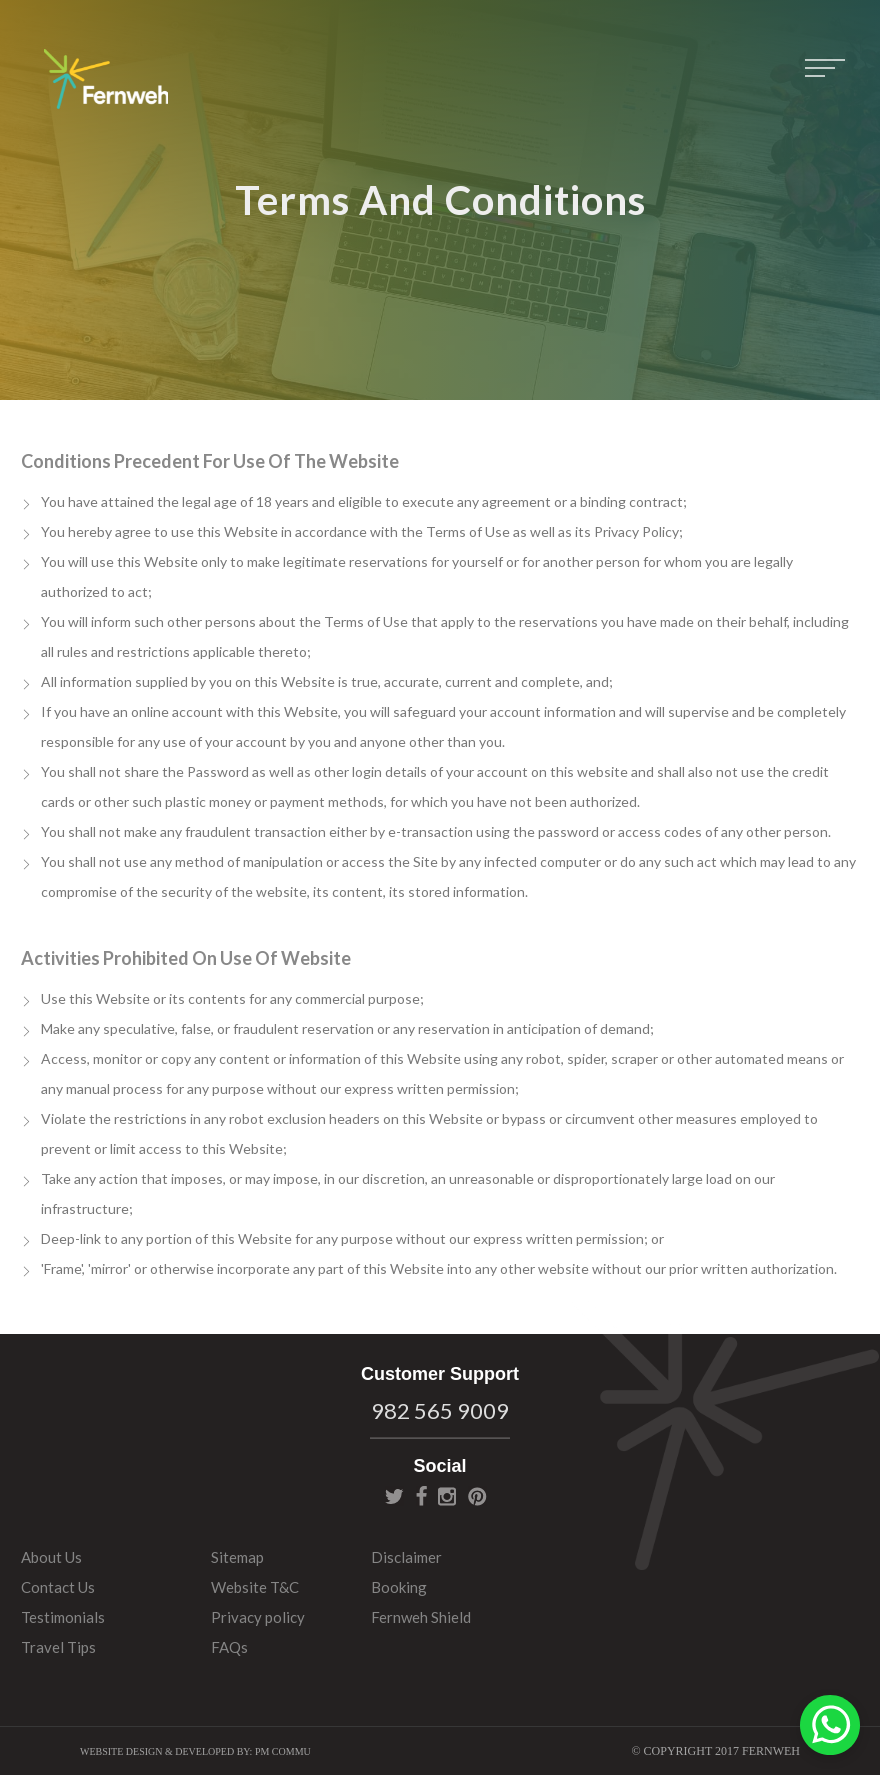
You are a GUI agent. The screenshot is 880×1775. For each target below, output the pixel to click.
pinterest (477, 1496)
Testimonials (63, 1617)
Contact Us (58, 1587)
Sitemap (237, 1557)
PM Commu (283, 1751)
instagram (447, 1496)
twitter (394, 1496)
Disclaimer (406, 1557)
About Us (51, 1557)
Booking (399, 1587)
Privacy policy (258, 1617)
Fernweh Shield (421, 1617)
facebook (421, 1496)
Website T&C (255, 1587)
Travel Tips (58, 1647)
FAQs (229, 1647)
